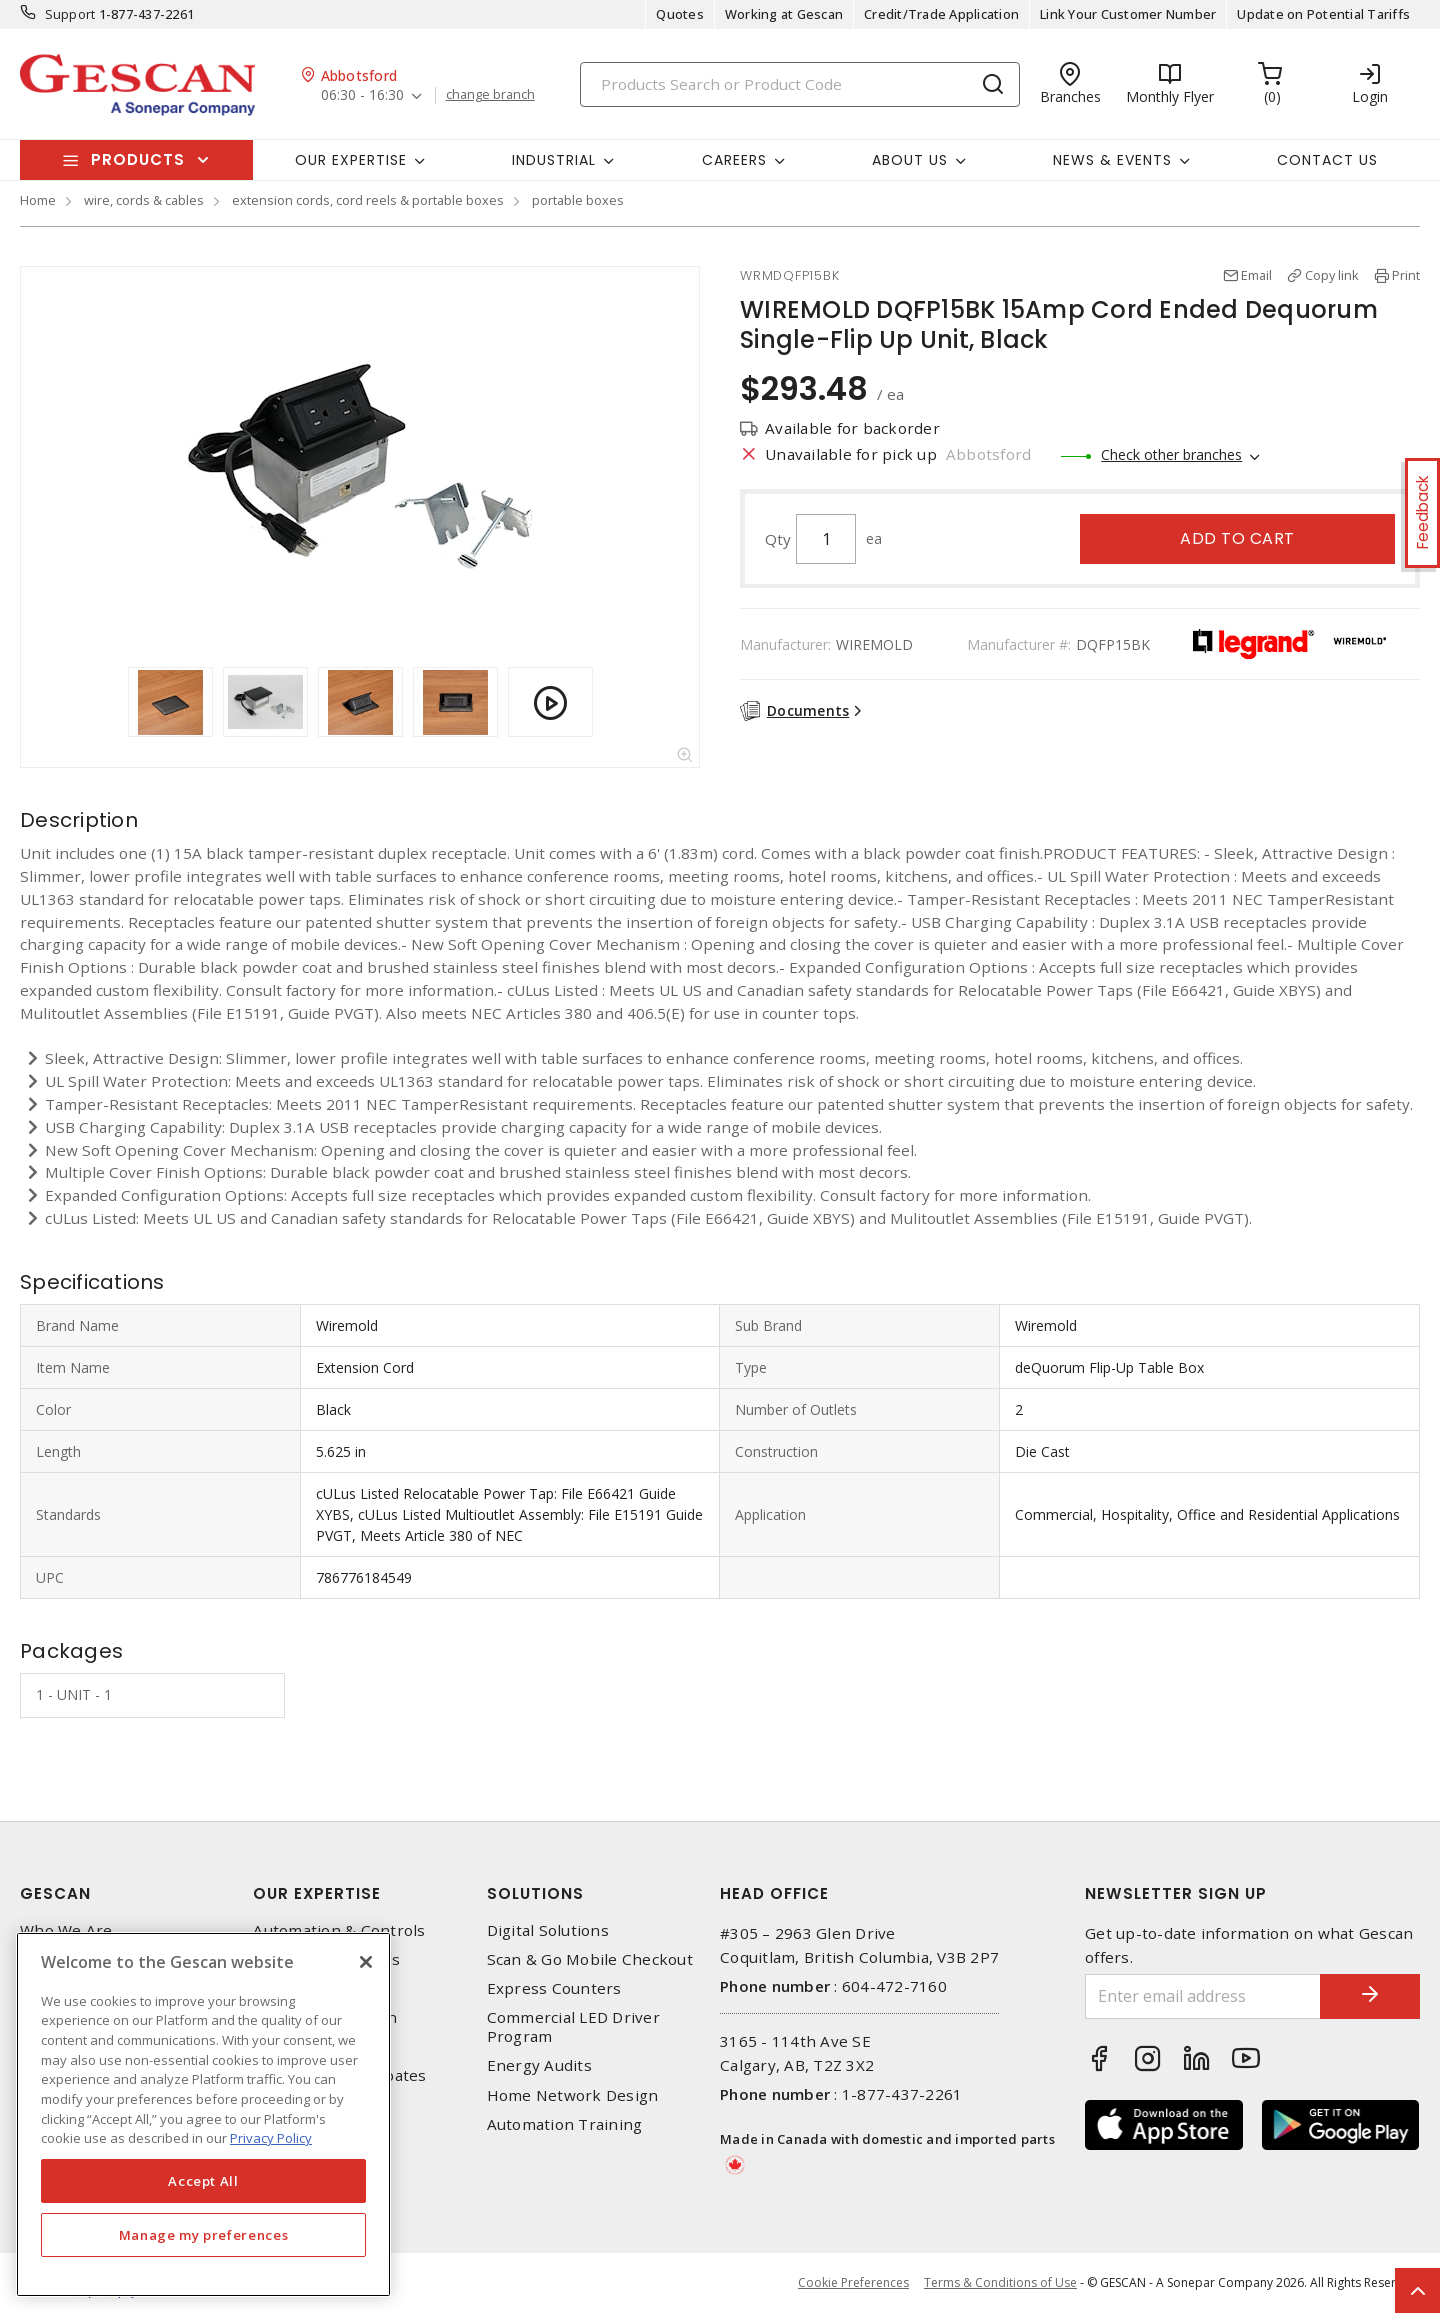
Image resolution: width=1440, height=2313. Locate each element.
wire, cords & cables (144, 200)
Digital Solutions (548, 1930)
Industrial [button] (554, 160)
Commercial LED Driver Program (573, 2027)
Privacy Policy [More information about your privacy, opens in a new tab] (271, 2138)
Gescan (55, 1893)
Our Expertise (317, 1893)
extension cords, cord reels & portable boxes (368, 200)
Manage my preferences (204, 2235)
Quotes (680, 14)
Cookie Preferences (853, 2283)
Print (1406, 275)
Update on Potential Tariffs (1323, 14)
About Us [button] (910, 160)
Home (38, 200)
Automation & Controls (339, 1930)
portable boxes (578, 200)
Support (70, 14)
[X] (366, 1962)
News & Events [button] (1112, 160)
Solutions (535, 1893)
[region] (203, 2114)
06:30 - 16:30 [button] (362, 95)
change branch (490, 95)
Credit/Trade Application (941, 14)
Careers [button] (734, 160)
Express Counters (554, 1988)
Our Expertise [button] (351, 160)
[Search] (800, 84)
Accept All (203, 2181)
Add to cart (1237, 538)
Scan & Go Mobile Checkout (590, 1959)
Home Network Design (573, 2095)
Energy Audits (539, 2065)
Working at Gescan (784, 14)
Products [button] (138, 159)
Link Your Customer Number (1128, 14)
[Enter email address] (1203, 1996)
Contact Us (1327, 160)
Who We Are (66, 1930)
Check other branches (1171, 454)
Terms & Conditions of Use (1000, 2282)
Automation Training (565, 2124)
